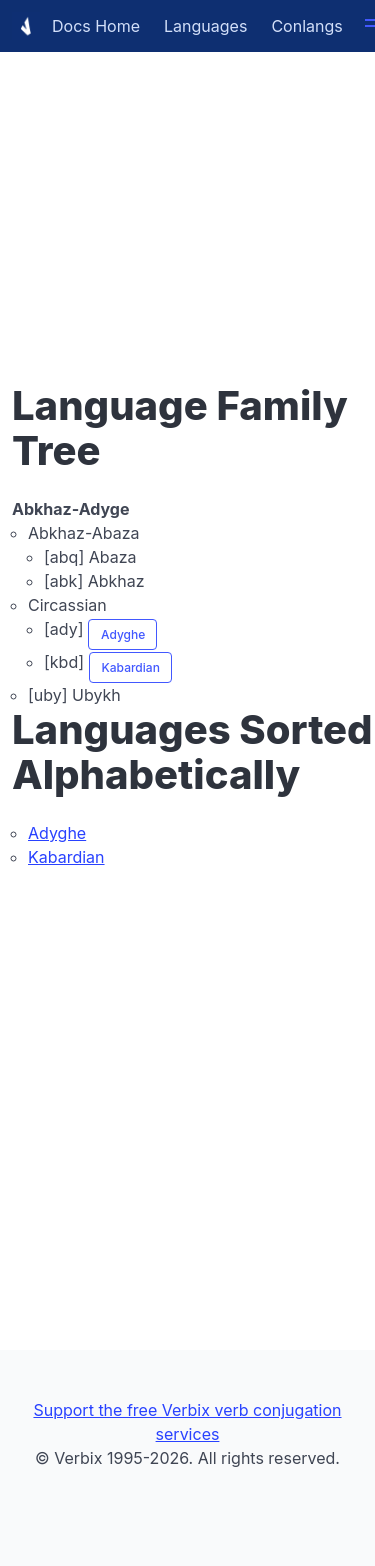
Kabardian (131, 667)
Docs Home (76, 26)
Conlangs (306, 26)
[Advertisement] (187, 187)
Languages (205, 26)
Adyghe (123, 634)
